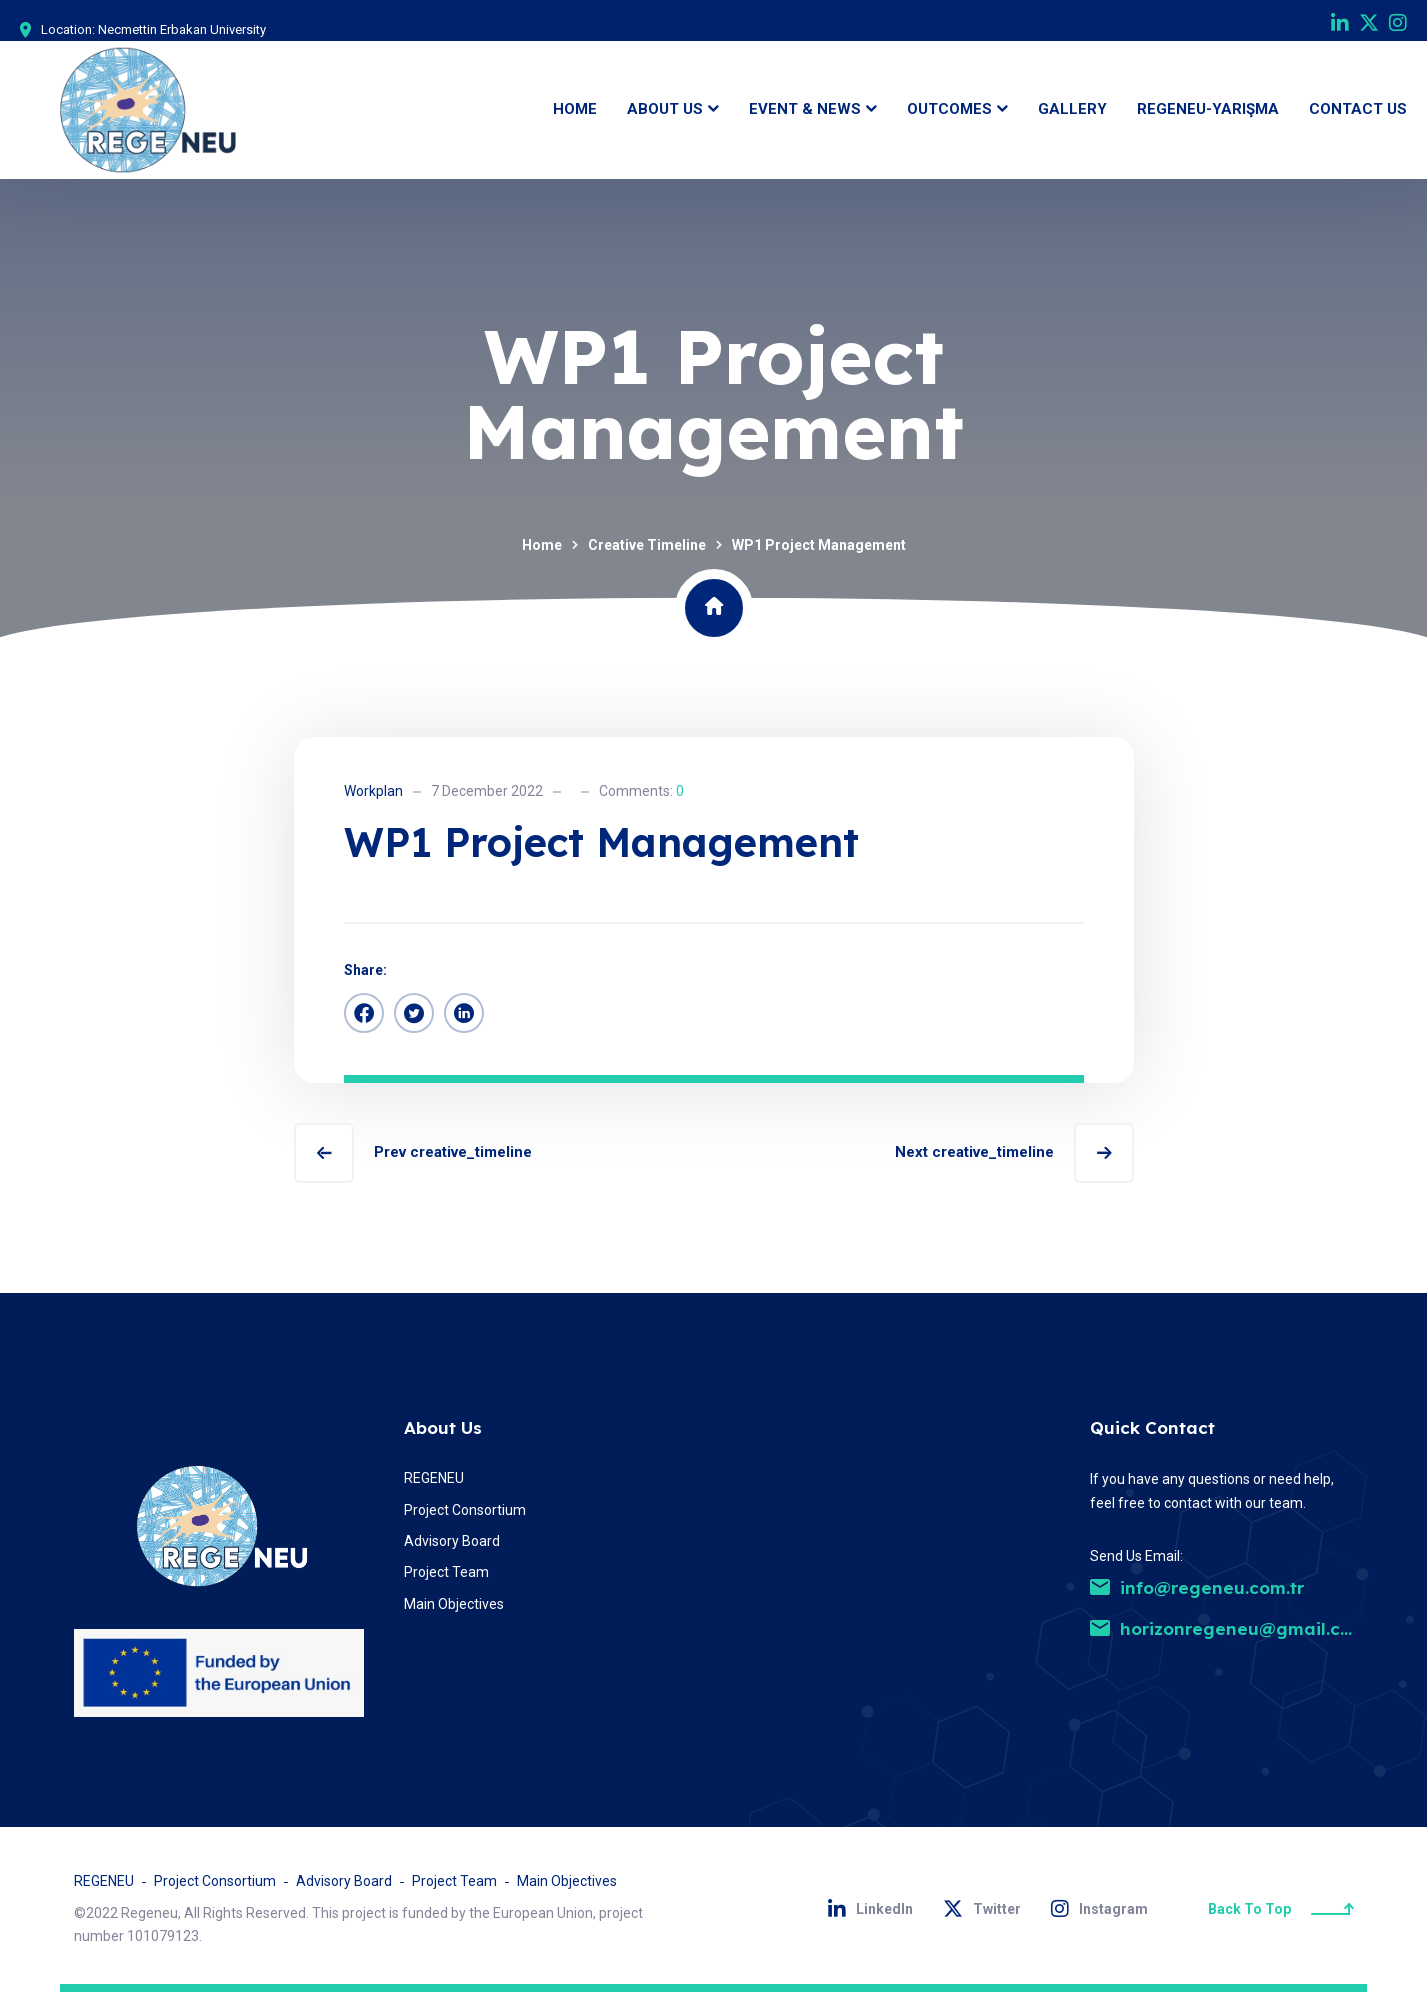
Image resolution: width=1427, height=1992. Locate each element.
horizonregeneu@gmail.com (1228, 1628)
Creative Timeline (647, 545)
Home (542, 545)
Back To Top (1281, 1909)
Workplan (373, 791)
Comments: (641, 791)
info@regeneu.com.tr (1197, 1587)
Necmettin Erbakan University (182, 29)
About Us (443, 1427)
